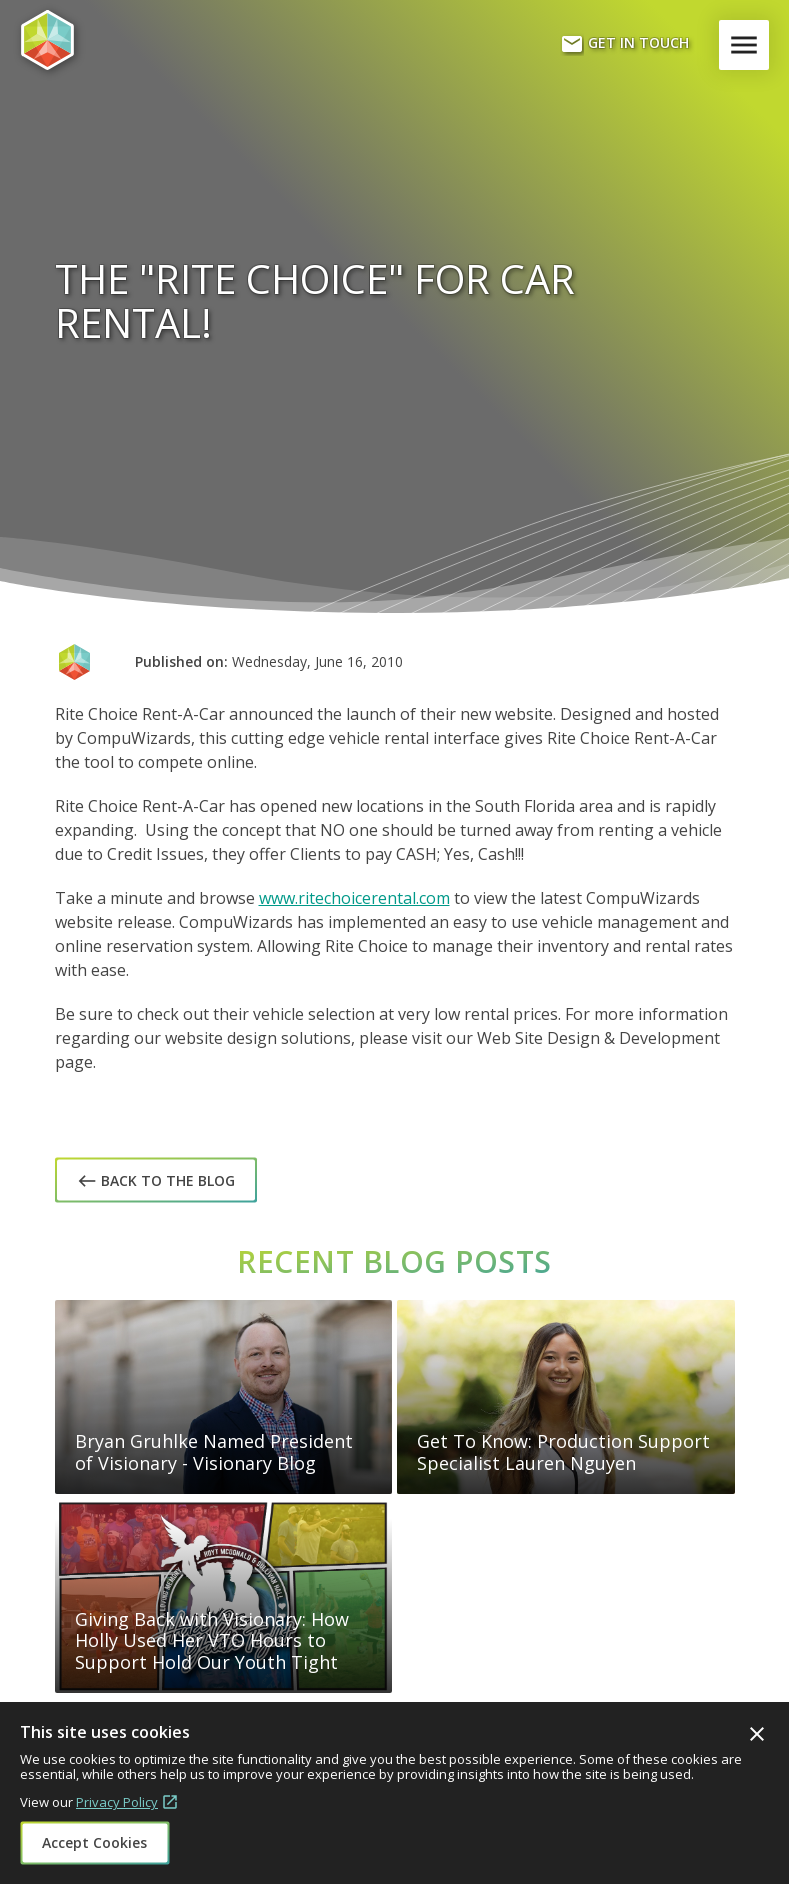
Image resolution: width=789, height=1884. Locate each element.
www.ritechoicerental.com (354, 898)
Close (757, 1734)
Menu (748, 45)
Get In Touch (624, 44)
